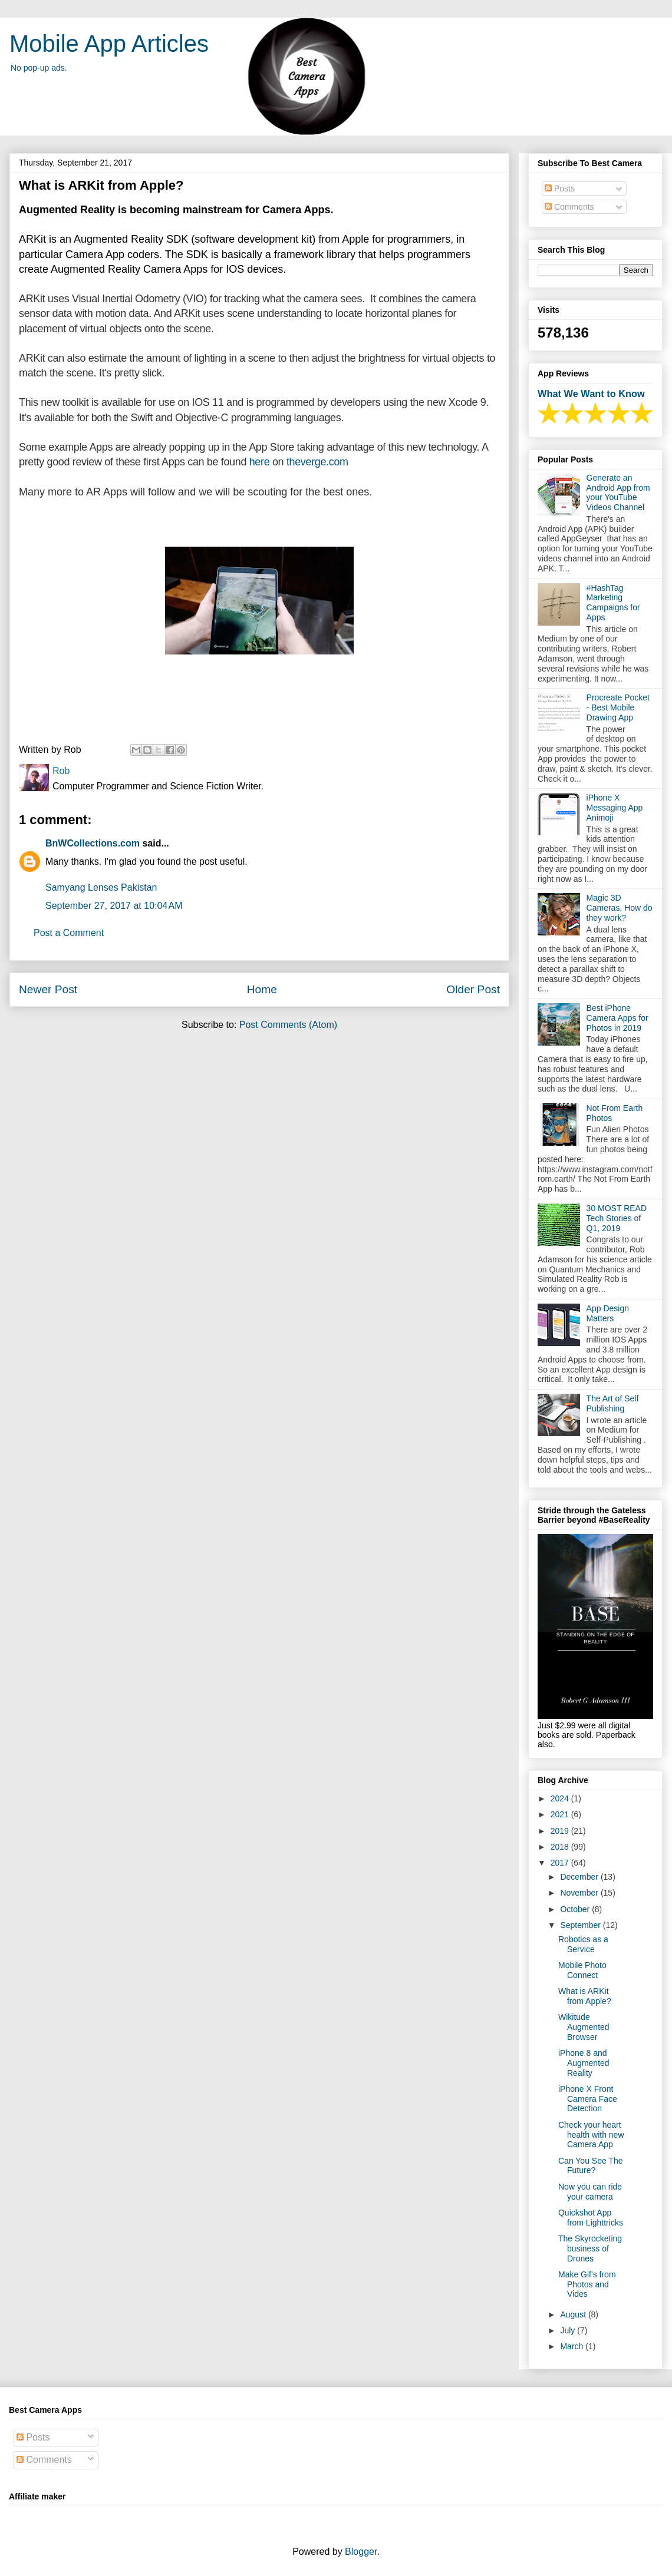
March (572, 2346)
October (576, 1909)
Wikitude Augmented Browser (584, 2027)
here (259, 462)
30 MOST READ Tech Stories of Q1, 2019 (617, 1218)
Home (262, 989)
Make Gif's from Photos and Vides (587, 2284)
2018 (561, 1846)
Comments (569, 206)
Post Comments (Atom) (288, 1025)
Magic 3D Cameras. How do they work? (620, 907)
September (581, 1925)
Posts (560, 188)
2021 (561, 1814)
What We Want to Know (591, 393)
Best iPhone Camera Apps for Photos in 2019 (617, 1018)
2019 (561, 1831)
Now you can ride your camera (590, 2191)
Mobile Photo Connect (582, 1970)
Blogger (361, 2552)
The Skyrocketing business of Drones (590, 2248)
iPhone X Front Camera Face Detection (587, 2099)
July (568, 2330)
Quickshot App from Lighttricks (590, 2217)
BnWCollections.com (92, 843)
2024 (561, 1798)
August (574, 2314)
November (580, 1892)
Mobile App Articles (109, 44)
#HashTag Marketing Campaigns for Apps (613, 602)
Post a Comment (69, 933)
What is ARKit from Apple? (584, 1996)
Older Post (473, 989)
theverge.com (317, 462)
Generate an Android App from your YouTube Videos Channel (618, 492)
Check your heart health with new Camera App (591, 2135)
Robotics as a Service (583, 1944)
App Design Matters (608, 1313)
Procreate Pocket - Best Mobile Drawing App (618, 707)
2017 (561, 1862)
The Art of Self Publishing (613, 1403)
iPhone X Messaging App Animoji (615, 807)
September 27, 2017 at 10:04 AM (114, 906)
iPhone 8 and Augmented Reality (584, 2063)
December (580, 1876)
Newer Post (48, 989)
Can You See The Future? (590, 2165)
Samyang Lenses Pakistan (101, 887)
